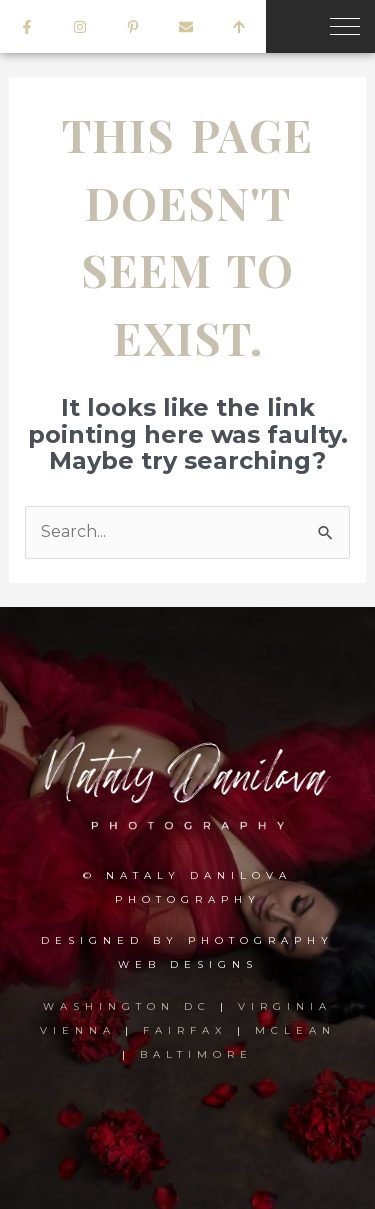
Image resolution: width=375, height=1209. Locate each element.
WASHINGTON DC (131, 1006)
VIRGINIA (285, 1006)
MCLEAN (295, 1030)
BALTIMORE (196, 1054)
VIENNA (78, 1030)
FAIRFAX (185, 1030)
